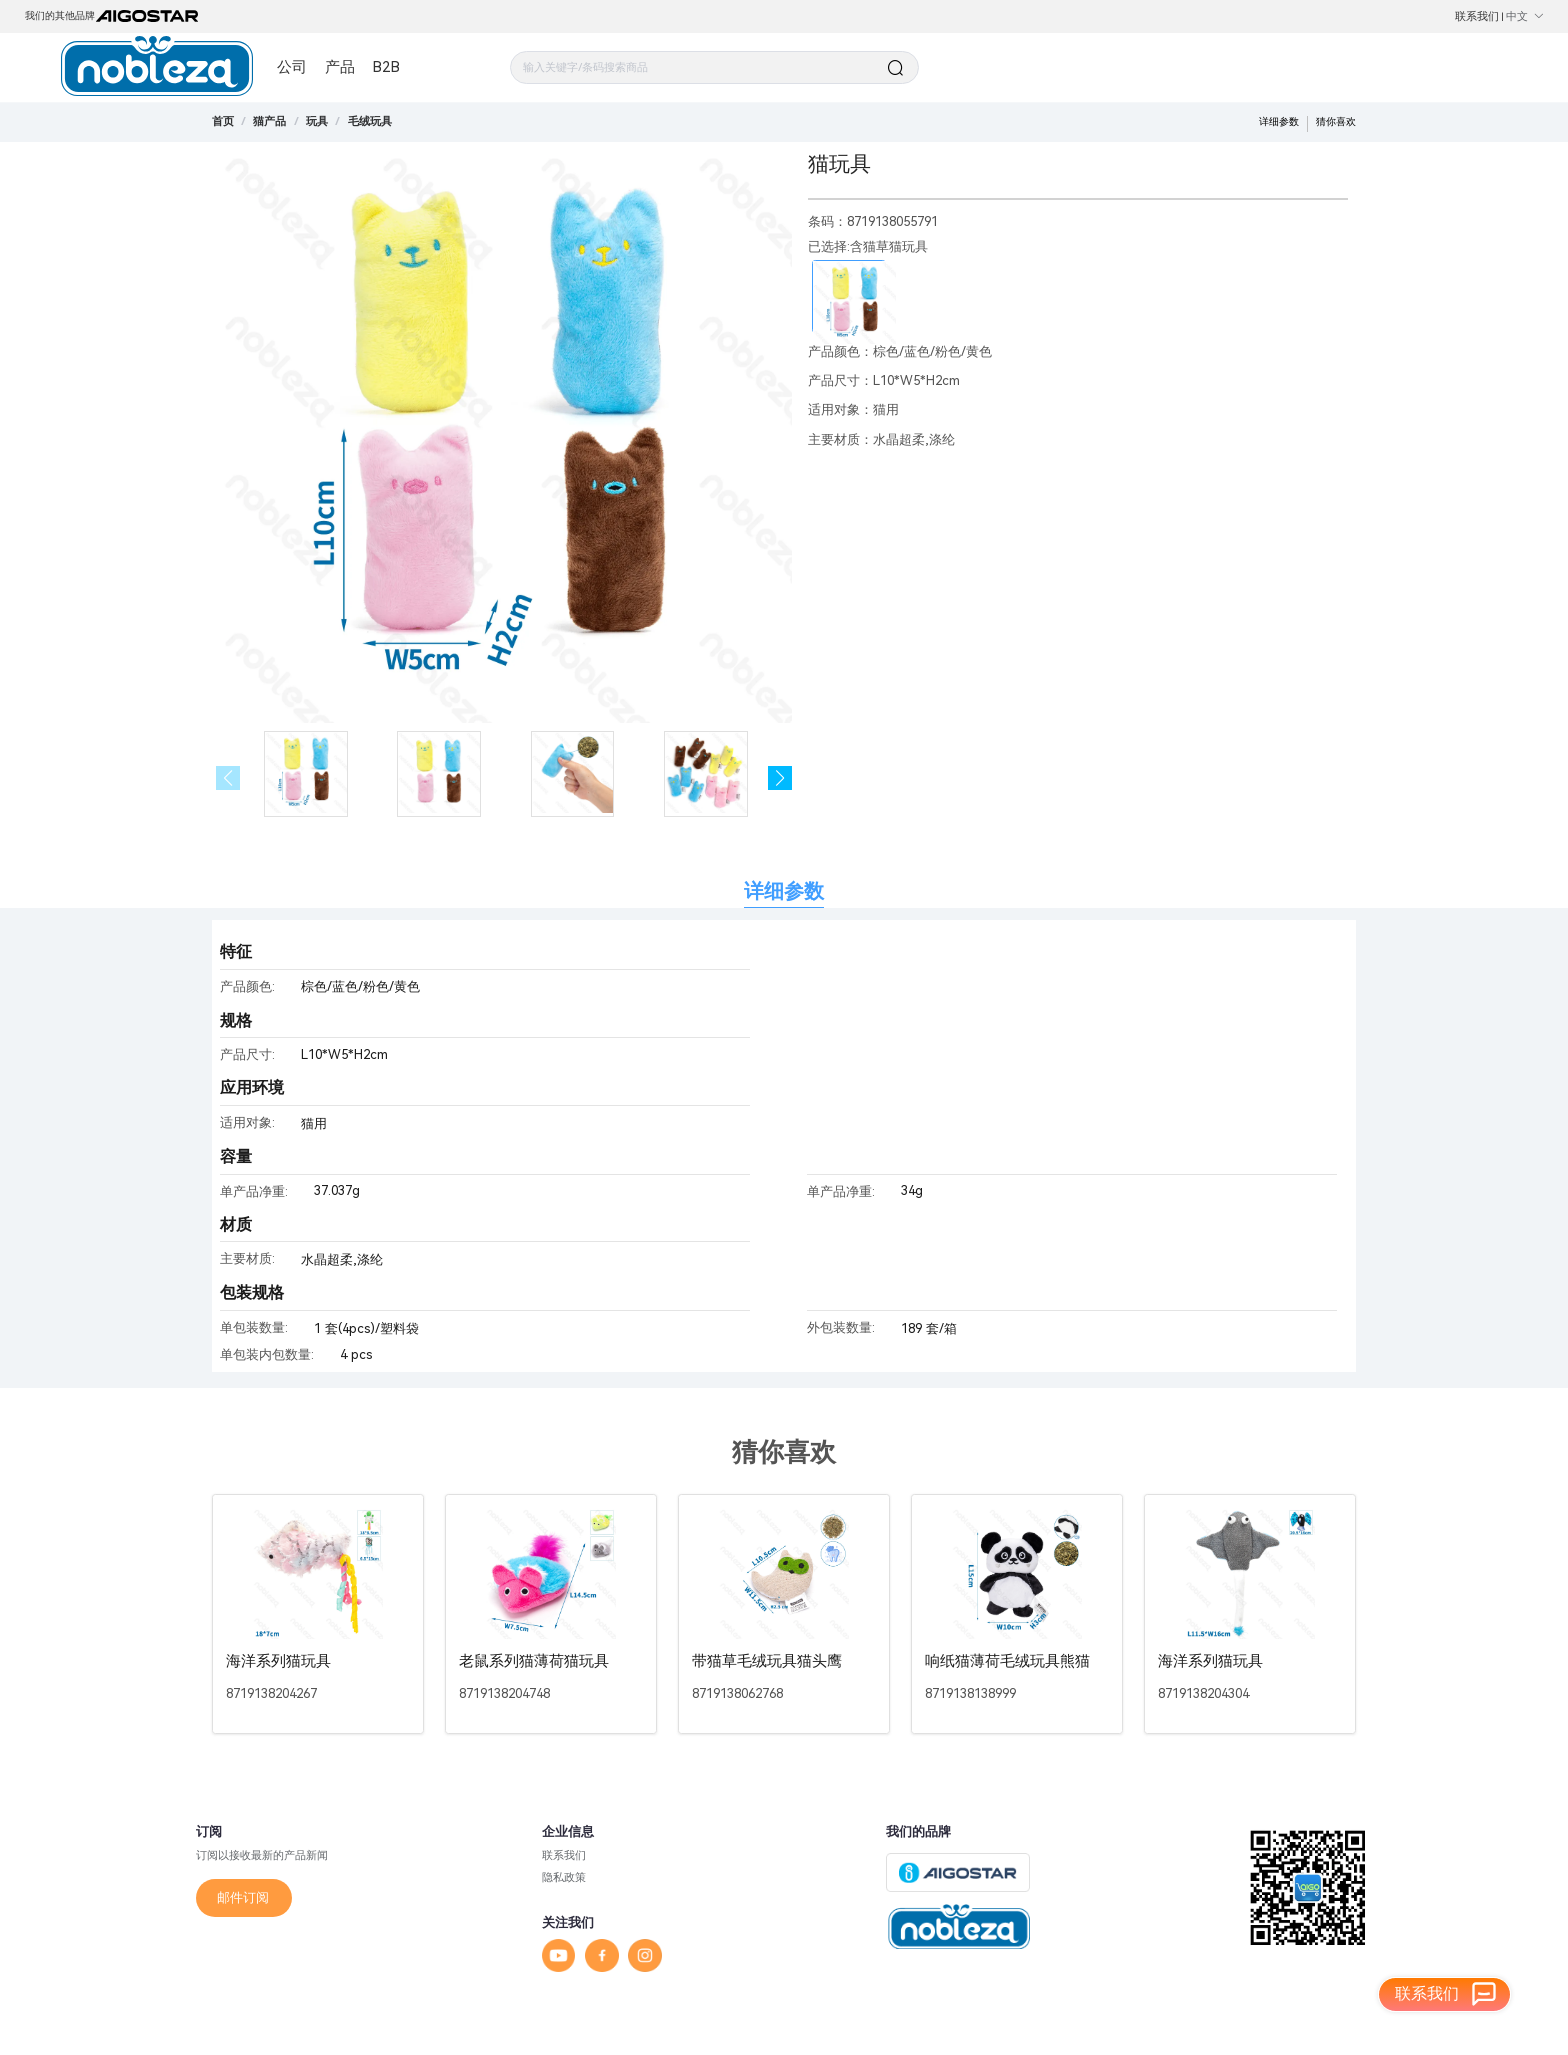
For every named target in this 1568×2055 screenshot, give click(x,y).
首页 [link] (223, 121)
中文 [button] (1524, 16)
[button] (780, 778)
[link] (269, 121)
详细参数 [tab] (784, 891)
